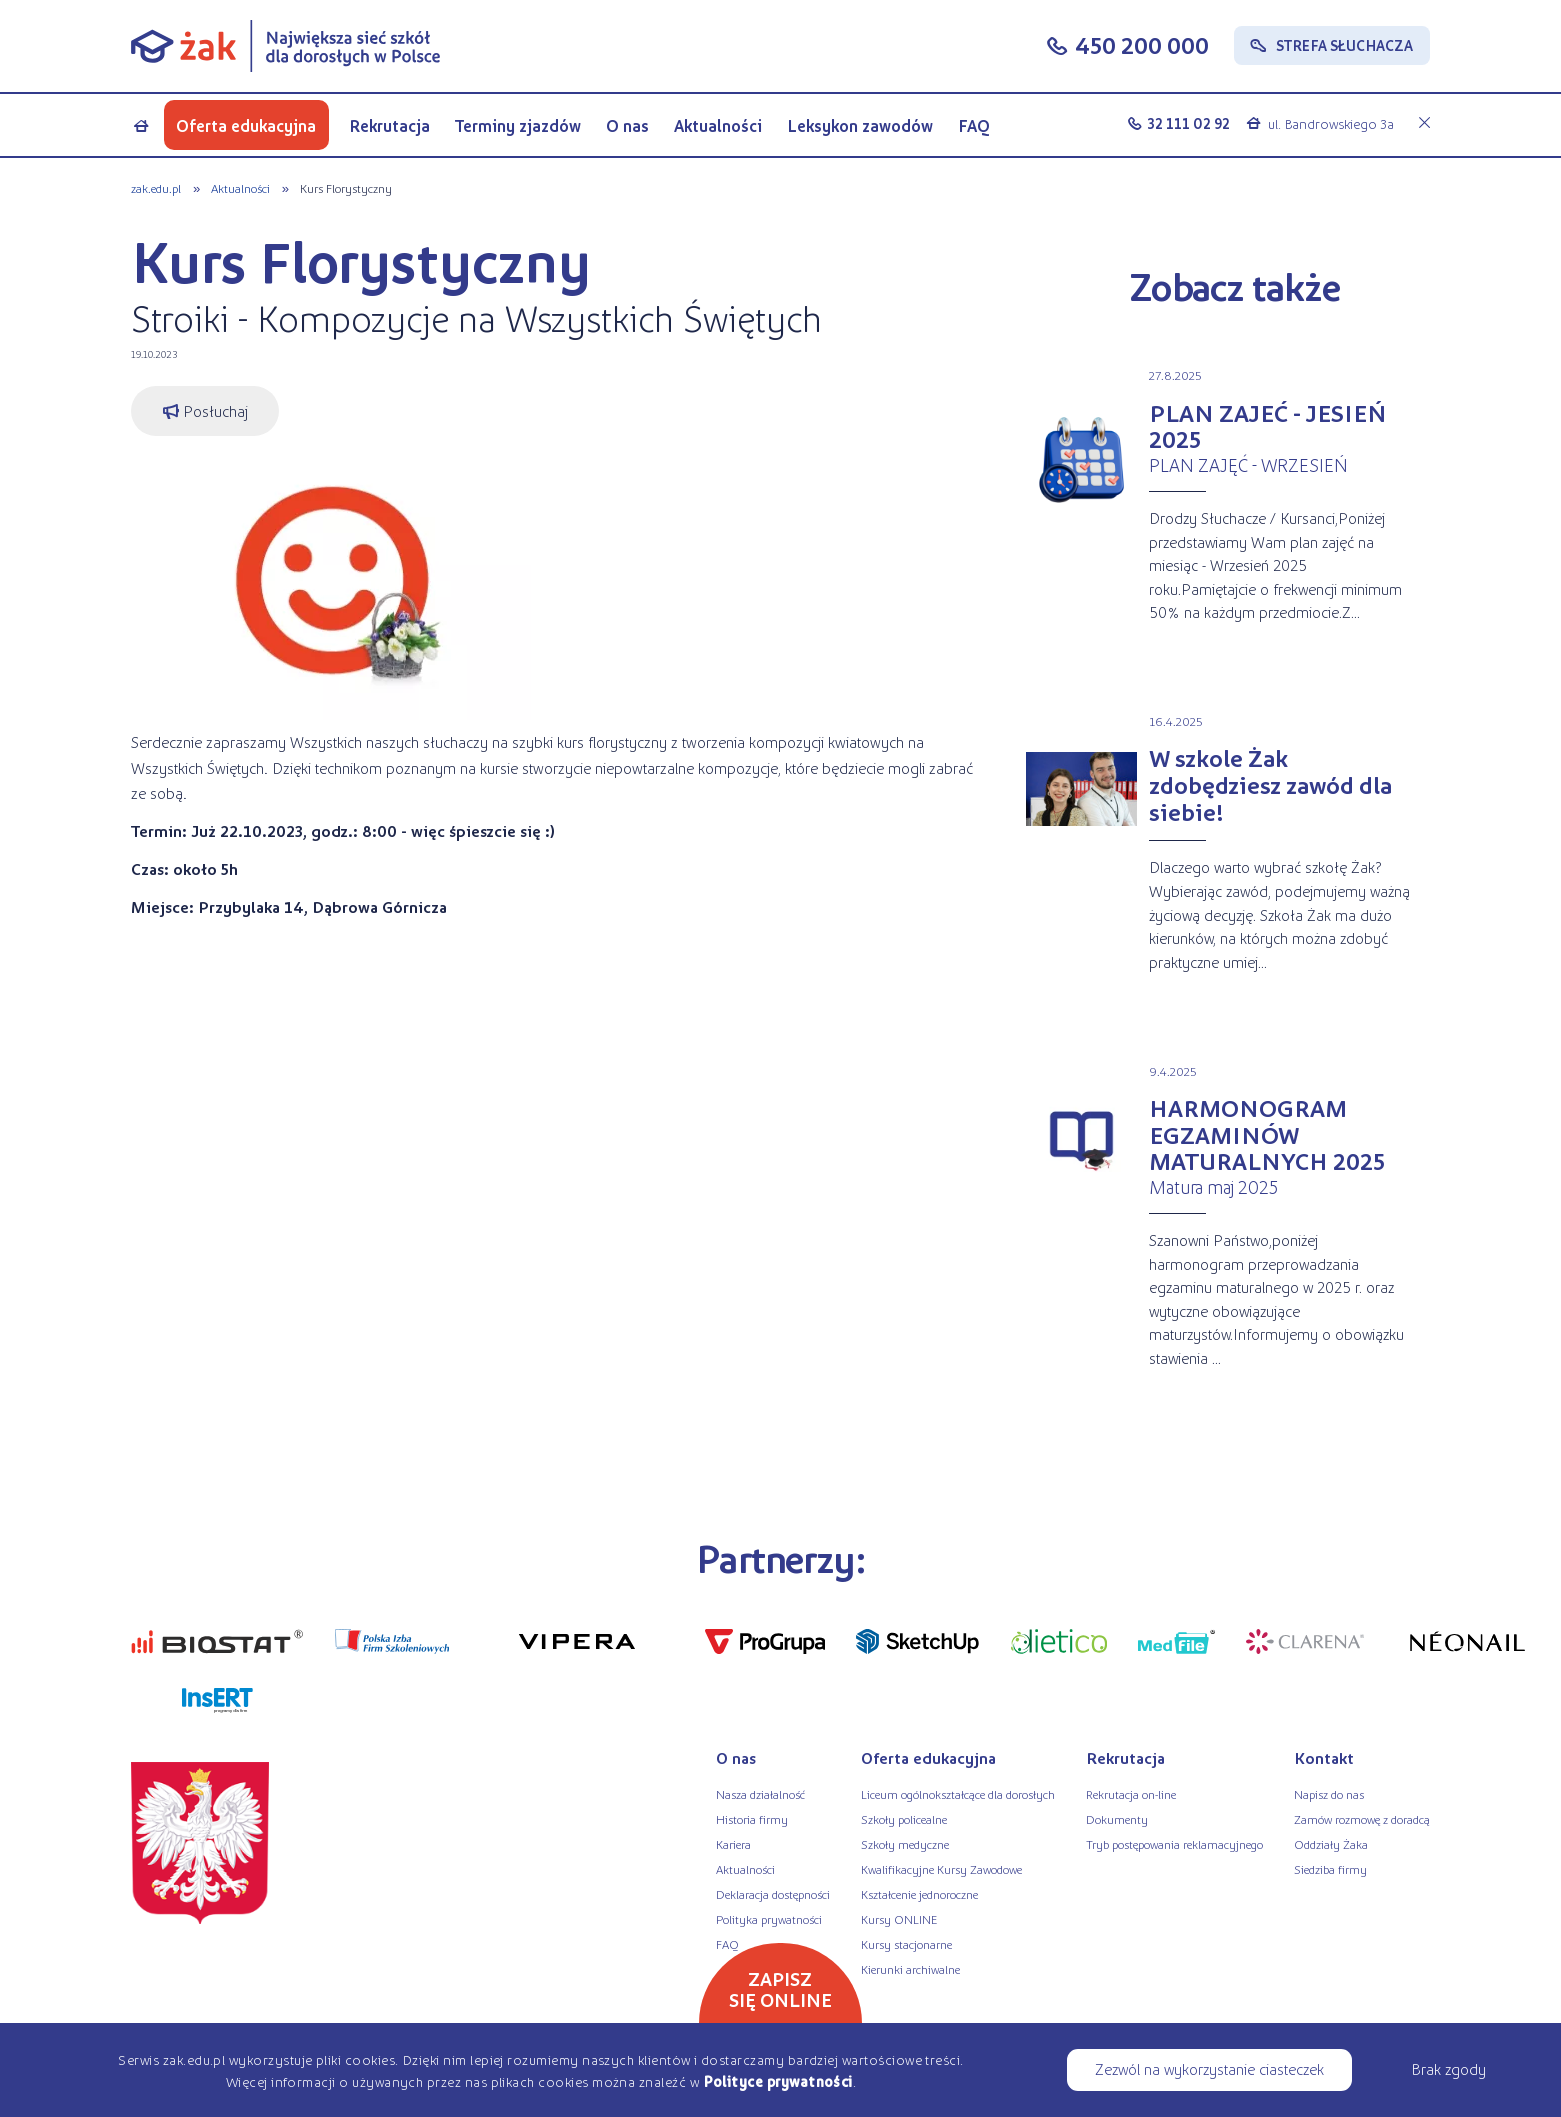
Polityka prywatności (769, 1919)
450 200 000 (1142, 44)
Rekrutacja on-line (1131, 1794)
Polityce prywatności (778, 2081)
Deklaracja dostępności (773, 1894)
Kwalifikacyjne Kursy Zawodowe (941, 1869)
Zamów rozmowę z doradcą (1362, 1819)
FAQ (974, 125)
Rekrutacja (389, 125)
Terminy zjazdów (518, 125)
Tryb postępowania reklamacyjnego (1174, 1844)
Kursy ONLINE (899, 1919)
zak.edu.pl (156, 188)
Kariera (733, 1844)
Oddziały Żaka (1331, 1844)
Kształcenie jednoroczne (919, 1894)
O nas (627, 125)
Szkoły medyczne (905, 1844)
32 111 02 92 (1189, 123)
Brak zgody (1448, 2068)
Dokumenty (1117, 1819)
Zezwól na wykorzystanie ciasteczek (1209, 2068)
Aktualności (718, 125)
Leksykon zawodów (860, 125)
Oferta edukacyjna (246, 125)
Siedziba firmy (1330, 1869)
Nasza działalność (760, 1794)
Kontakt (1324, 1757)
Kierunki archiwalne (910, 1969)
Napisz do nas (1329, 1794)
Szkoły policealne (904, 1819)
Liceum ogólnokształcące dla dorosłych (958, 1794)
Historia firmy (752, 1819)
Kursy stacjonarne (906, 1944)
